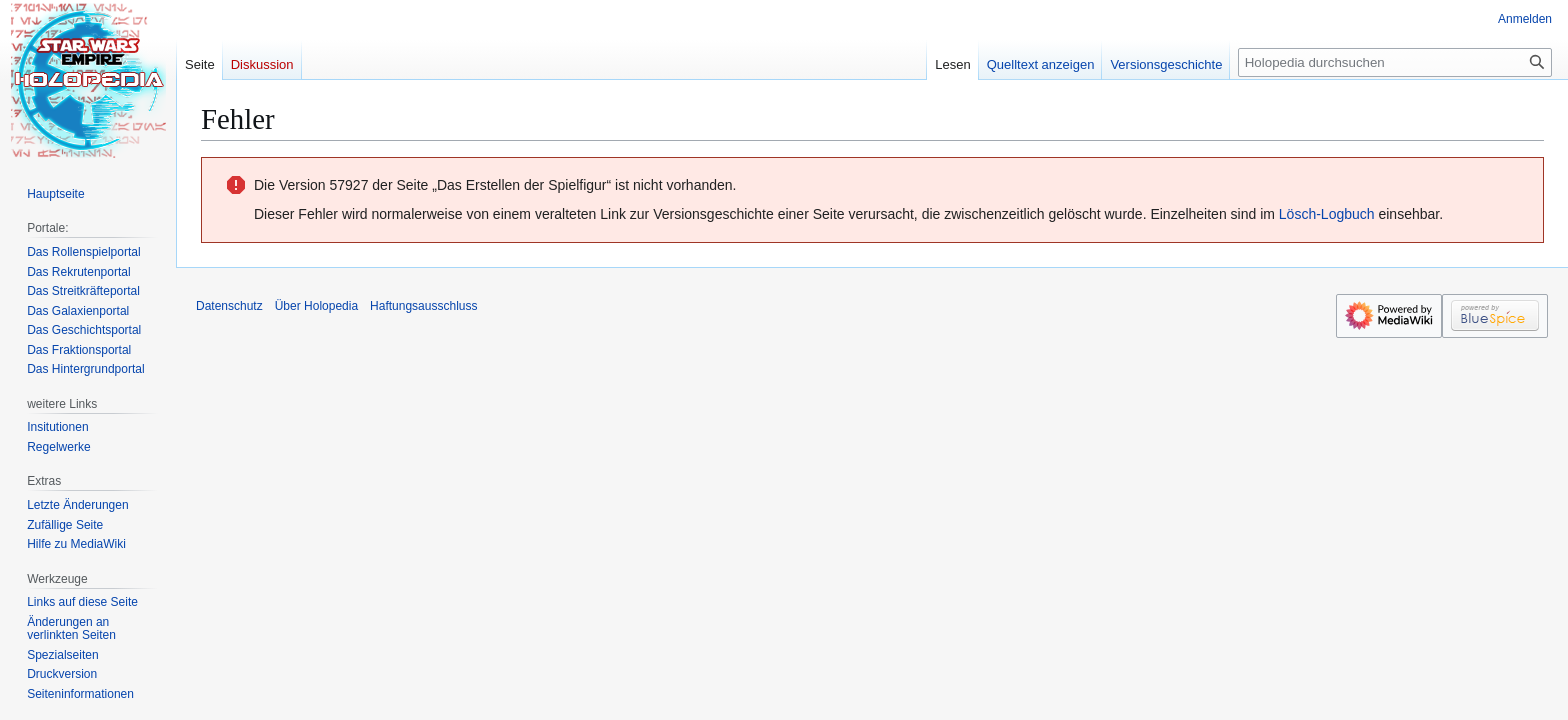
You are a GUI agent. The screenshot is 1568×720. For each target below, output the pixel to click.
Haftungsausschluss (423, 306)
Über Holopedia (316, 306)
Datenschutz (229, 306)
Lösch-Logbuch (1327, 214)
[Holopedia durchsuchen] (1395, 62)
